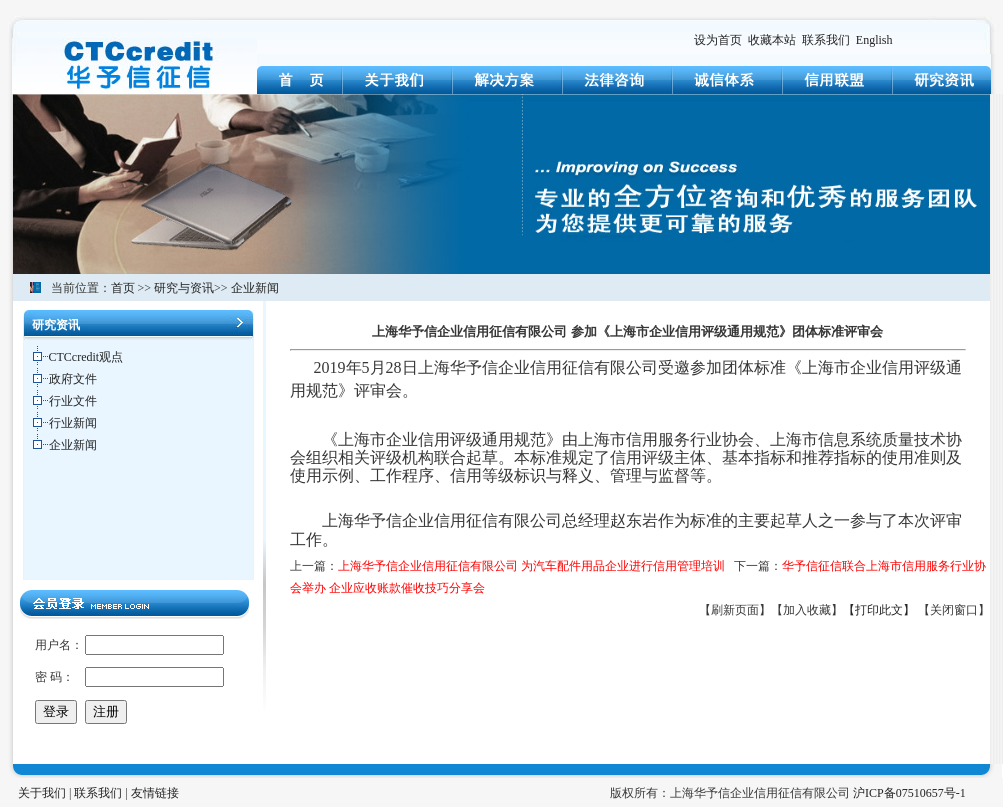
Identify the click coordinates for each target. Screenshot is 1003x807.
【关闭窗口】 (954, 610)
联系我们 (826, 40)
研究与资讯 (184, 288)
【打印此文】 (879, 610)
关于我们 (42, 793)
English (874, 40)
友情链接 (155, 793)
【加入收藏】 (807, 610)
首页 (123, 288)
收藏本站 (772, 40)
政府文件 (73, 379)
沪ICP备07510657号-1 (909, 793)
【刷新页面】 (735, 610)
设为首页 (718, 40)
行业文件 (73, 401)
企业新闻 (255, 288)
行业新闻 (73, 423)
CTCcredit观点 (86, 357)
